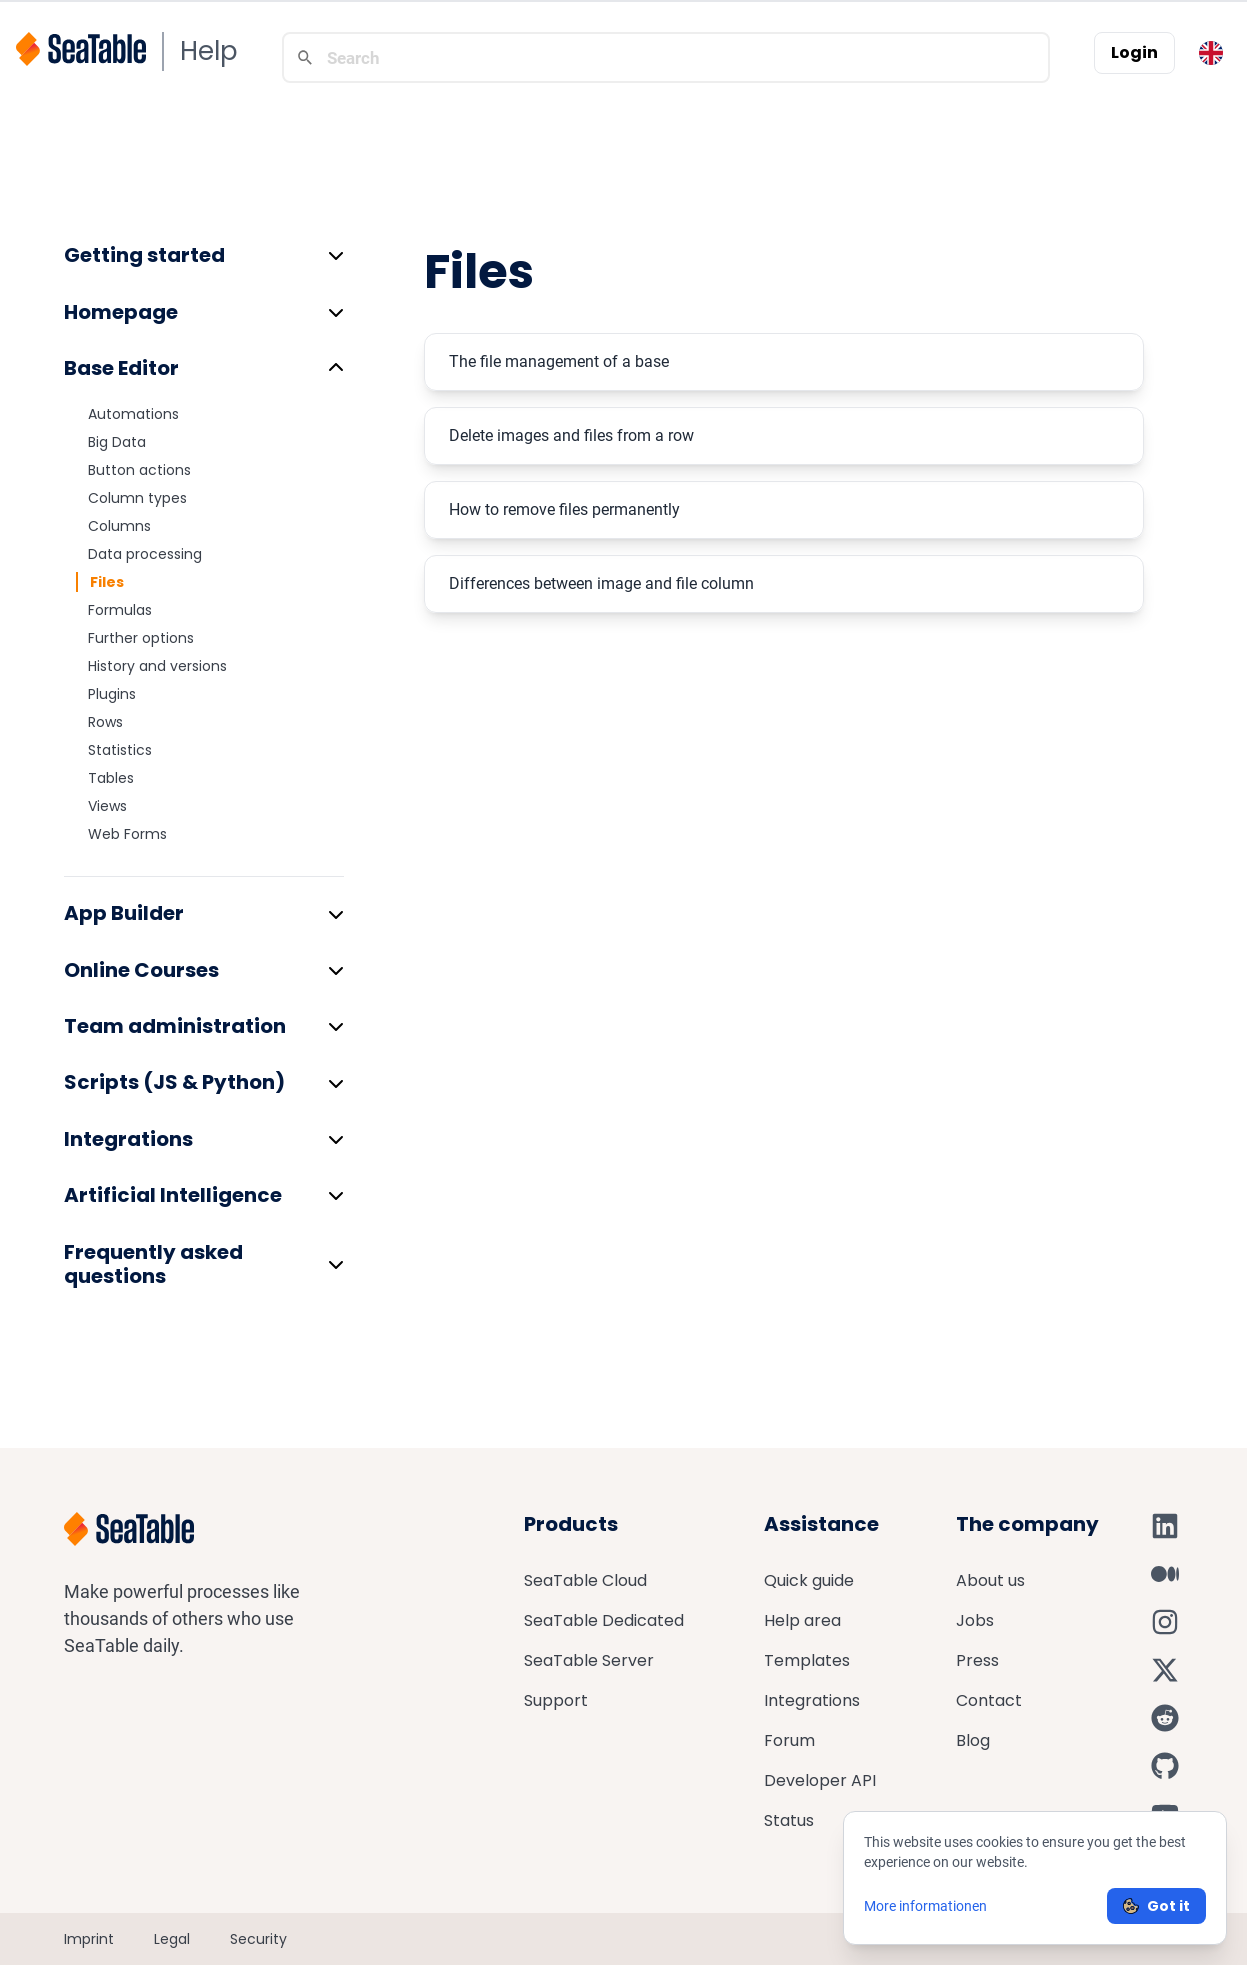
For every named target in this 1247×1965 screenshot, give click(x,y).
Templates (807, 1660)
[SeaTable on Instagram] (1165, 1622)
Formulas (120, 610)
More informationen (925, 1906)
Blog (973, 1740)
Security (258, 1939)
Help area (802, 1620)
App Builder (124, 913)
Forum (789, 1740)
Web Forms (127, 834)
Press (977, 1660)
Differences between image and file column (601, 583)
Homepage (121, 312)
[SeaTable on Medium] (1165, 1574)
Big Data (117, 442)
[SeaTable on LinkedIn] (1165, 1526)
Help (209, 51)
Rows (105, 722)
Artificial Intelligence (173, 1195)
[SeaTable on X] (1165, 1670)
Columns (119, 526)
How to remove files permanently (564, 509)
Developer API (820, 1780)
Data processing (145, 554)
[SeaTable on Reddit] (1165, 1718)
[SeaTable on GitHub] (1165, 1766)
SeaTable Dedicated (604, 1620)
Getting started (144, 255)
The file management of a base (559, 361)
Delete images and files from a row (571, 435)
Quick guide (809, 1580)
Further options (141, 638)
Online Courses (141, 970)
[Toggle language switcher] (1211, 53)
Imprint (89, 1939)
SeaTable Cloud (585, 1580)
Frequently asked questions (153, 1264)
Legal (172, 1939)
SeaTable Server (589, 1660)
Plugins (112, 694)
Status (789, 1820)
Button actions (139, 470)
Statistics (120, 750)
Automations (133, 414)
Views (107, 806)
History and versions (157, 666)
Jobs (975, 1620)
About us (990, 1580)
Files (107, 582)
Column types (137, 498)
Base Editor (121, 368)
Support (556, 1700)
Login (1134, 52)
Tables (111, 778)
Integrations (128, 1139)
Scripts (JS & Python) (174, 1082)
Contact (989, 1700)
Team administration (175, 1026)
